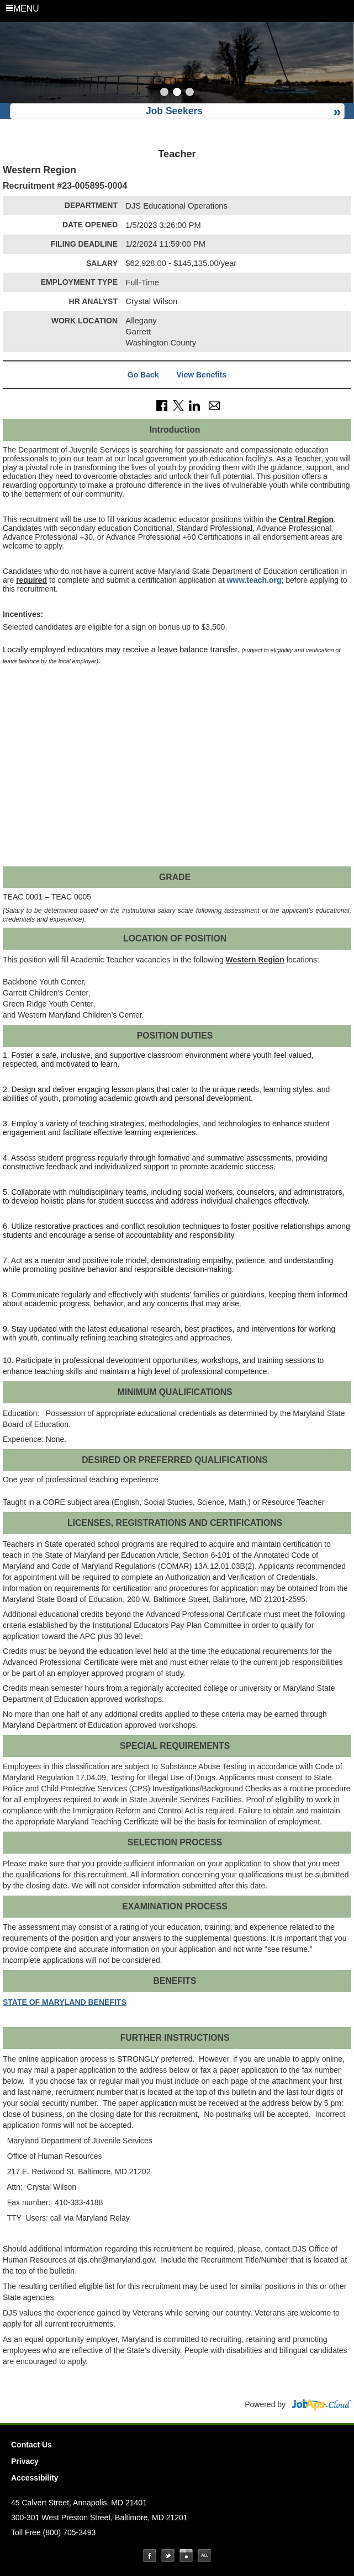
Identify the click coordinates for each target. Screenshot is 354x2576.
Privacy (25, 2461)
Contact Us (31, 2444)
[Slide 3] (189, 93)
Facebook (149, 2555)
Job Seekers (174, 110)
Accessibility (35, 2477)
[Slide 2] (177, 93)
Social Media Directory (204, 2555)
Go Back (143, 374)
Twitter (168, 2555)
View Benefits (201, 374)
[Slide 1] (164, 93)
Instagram (186, 2555)
